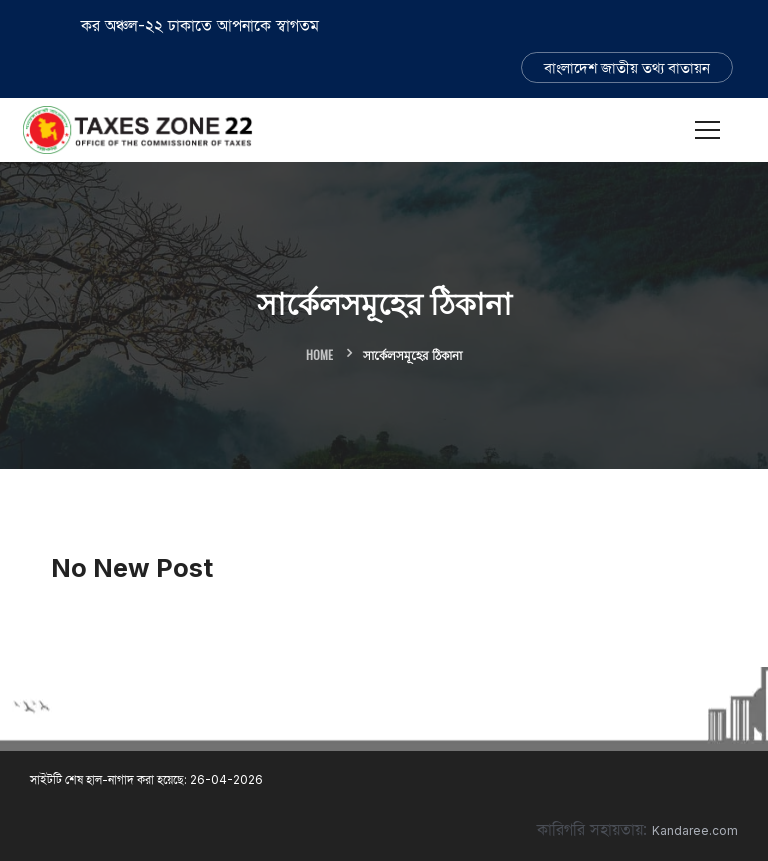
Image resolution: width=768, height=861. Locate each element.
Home (319, 354)
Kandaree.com (695, 830)
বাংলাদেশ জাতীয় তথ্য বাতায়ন (627, 67)
